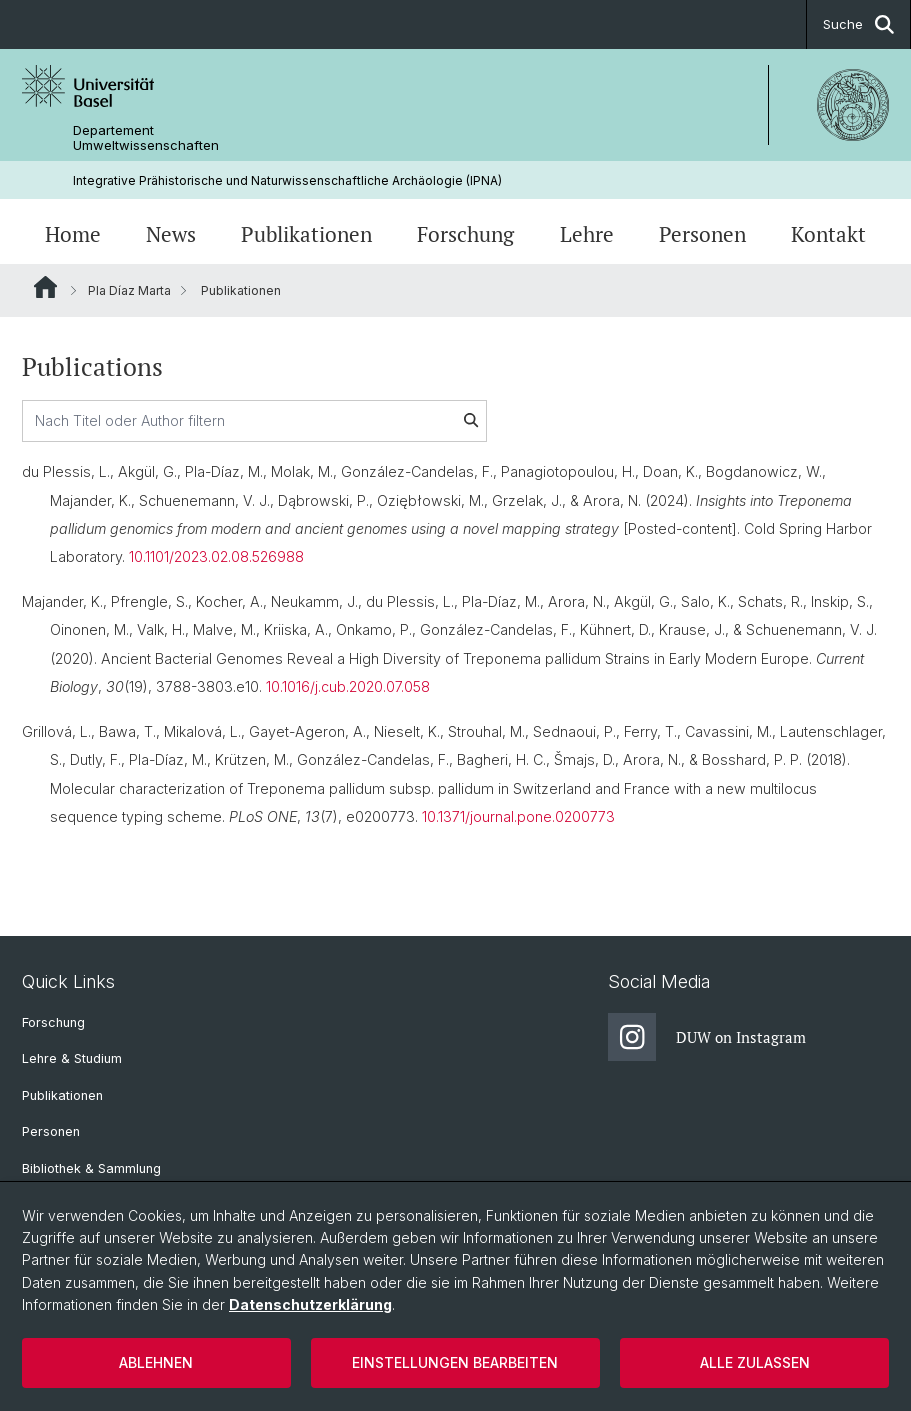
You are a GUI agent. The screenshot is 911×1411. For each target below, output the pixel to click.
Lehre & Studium (72, 1058)
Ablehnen (156, 1362)
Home (73, 234)
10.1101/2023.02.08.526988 (216, 557)
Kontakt (828, 234)
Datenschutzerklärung (310, 1304)
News (171, 234)
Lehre (587, 234)
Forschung (465, 234)
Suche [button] (858, 24)
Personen (702, 234)
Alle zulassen (755, 1362)
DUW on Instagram (707, 1037)
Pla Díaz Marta (129, 290)
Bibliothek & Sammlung (91, 1168)
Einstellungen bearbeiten (455, 1362)
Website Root (45, 287)
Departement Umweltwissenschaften (146, 138)
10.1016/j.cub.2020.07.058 (348, 687)
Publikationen (306, 234)
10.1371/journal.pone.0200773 (518, 816)
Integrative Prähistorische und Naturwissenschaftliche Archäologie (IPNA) (287, 180)
